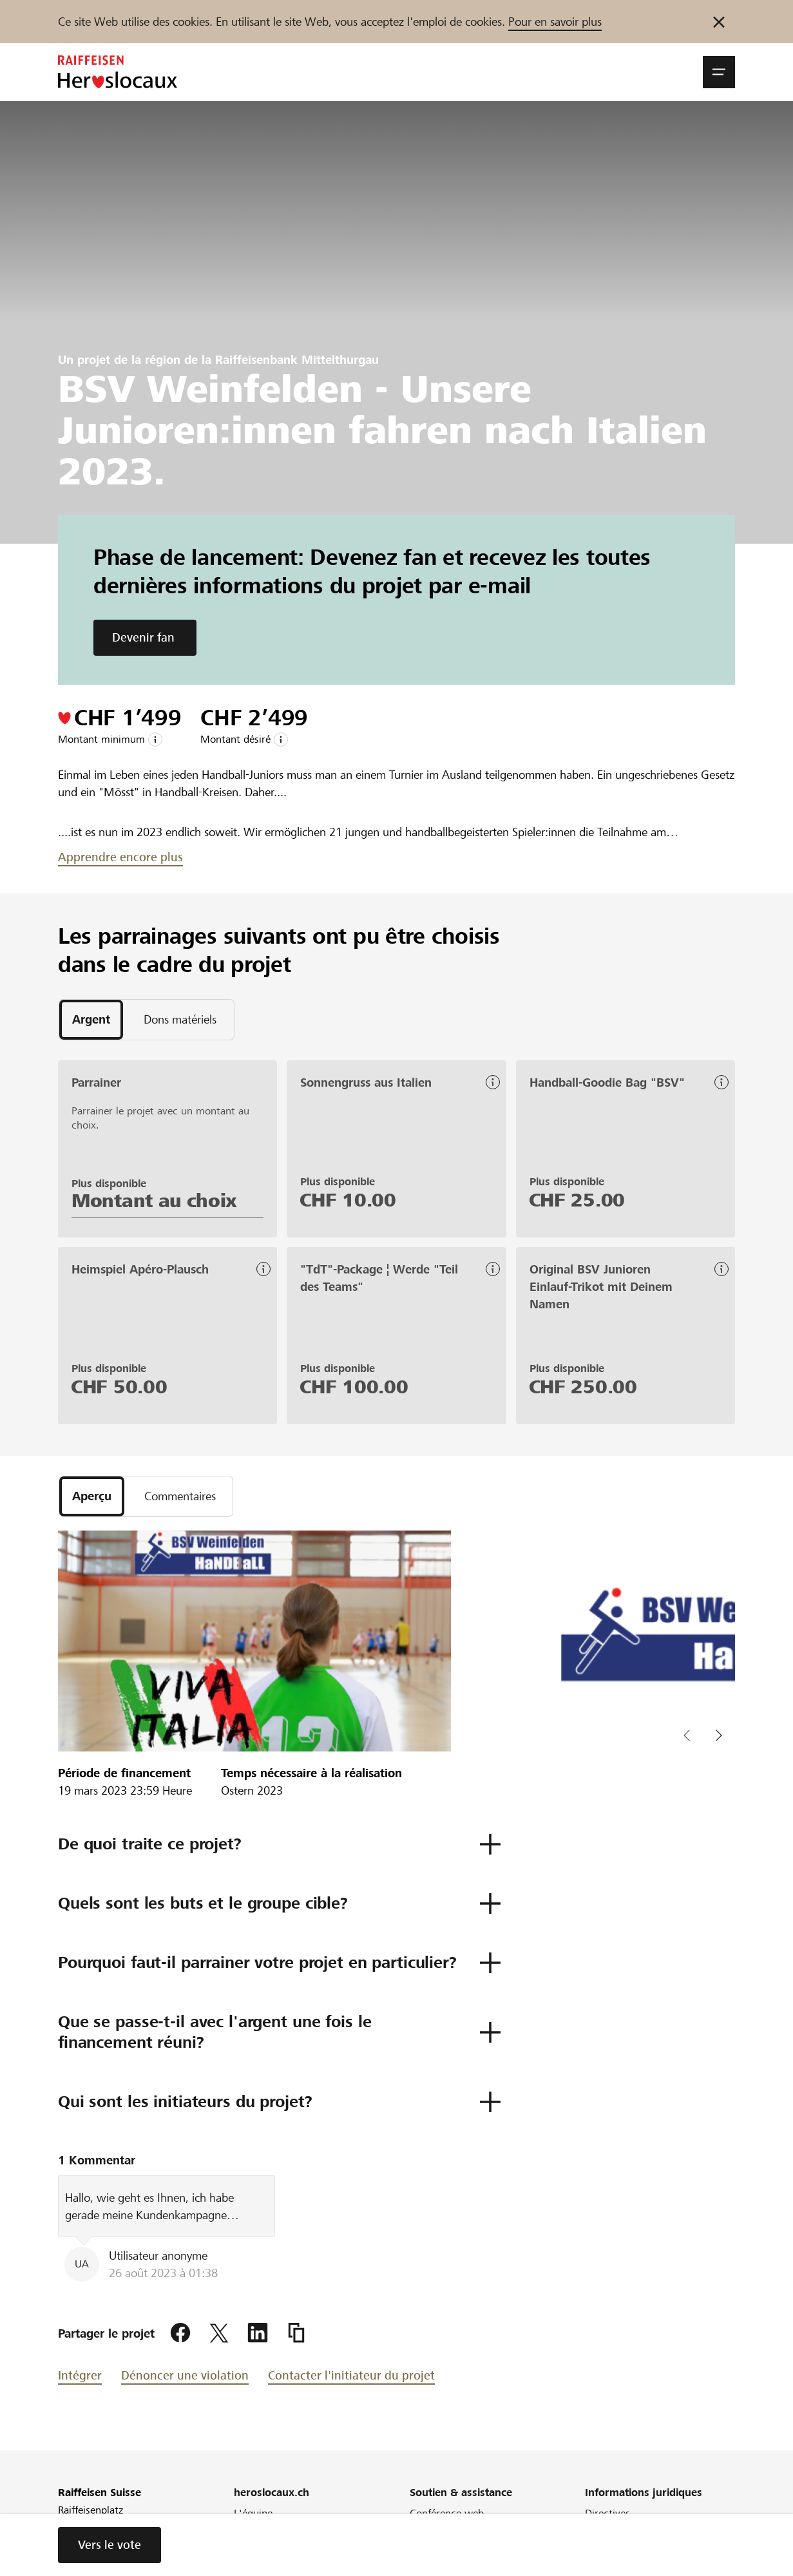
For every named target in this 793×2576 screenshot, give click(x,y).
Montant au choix (154, 1201)
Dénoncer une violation (185, 2375)
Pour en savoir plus (555, 21)
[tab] (91, 1019)
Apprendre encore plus (120, 857)
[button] (719, 72)
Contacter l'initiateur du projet (351, 2375)
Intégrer (80, 2375)
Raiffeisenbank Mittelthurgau (297, 360)
